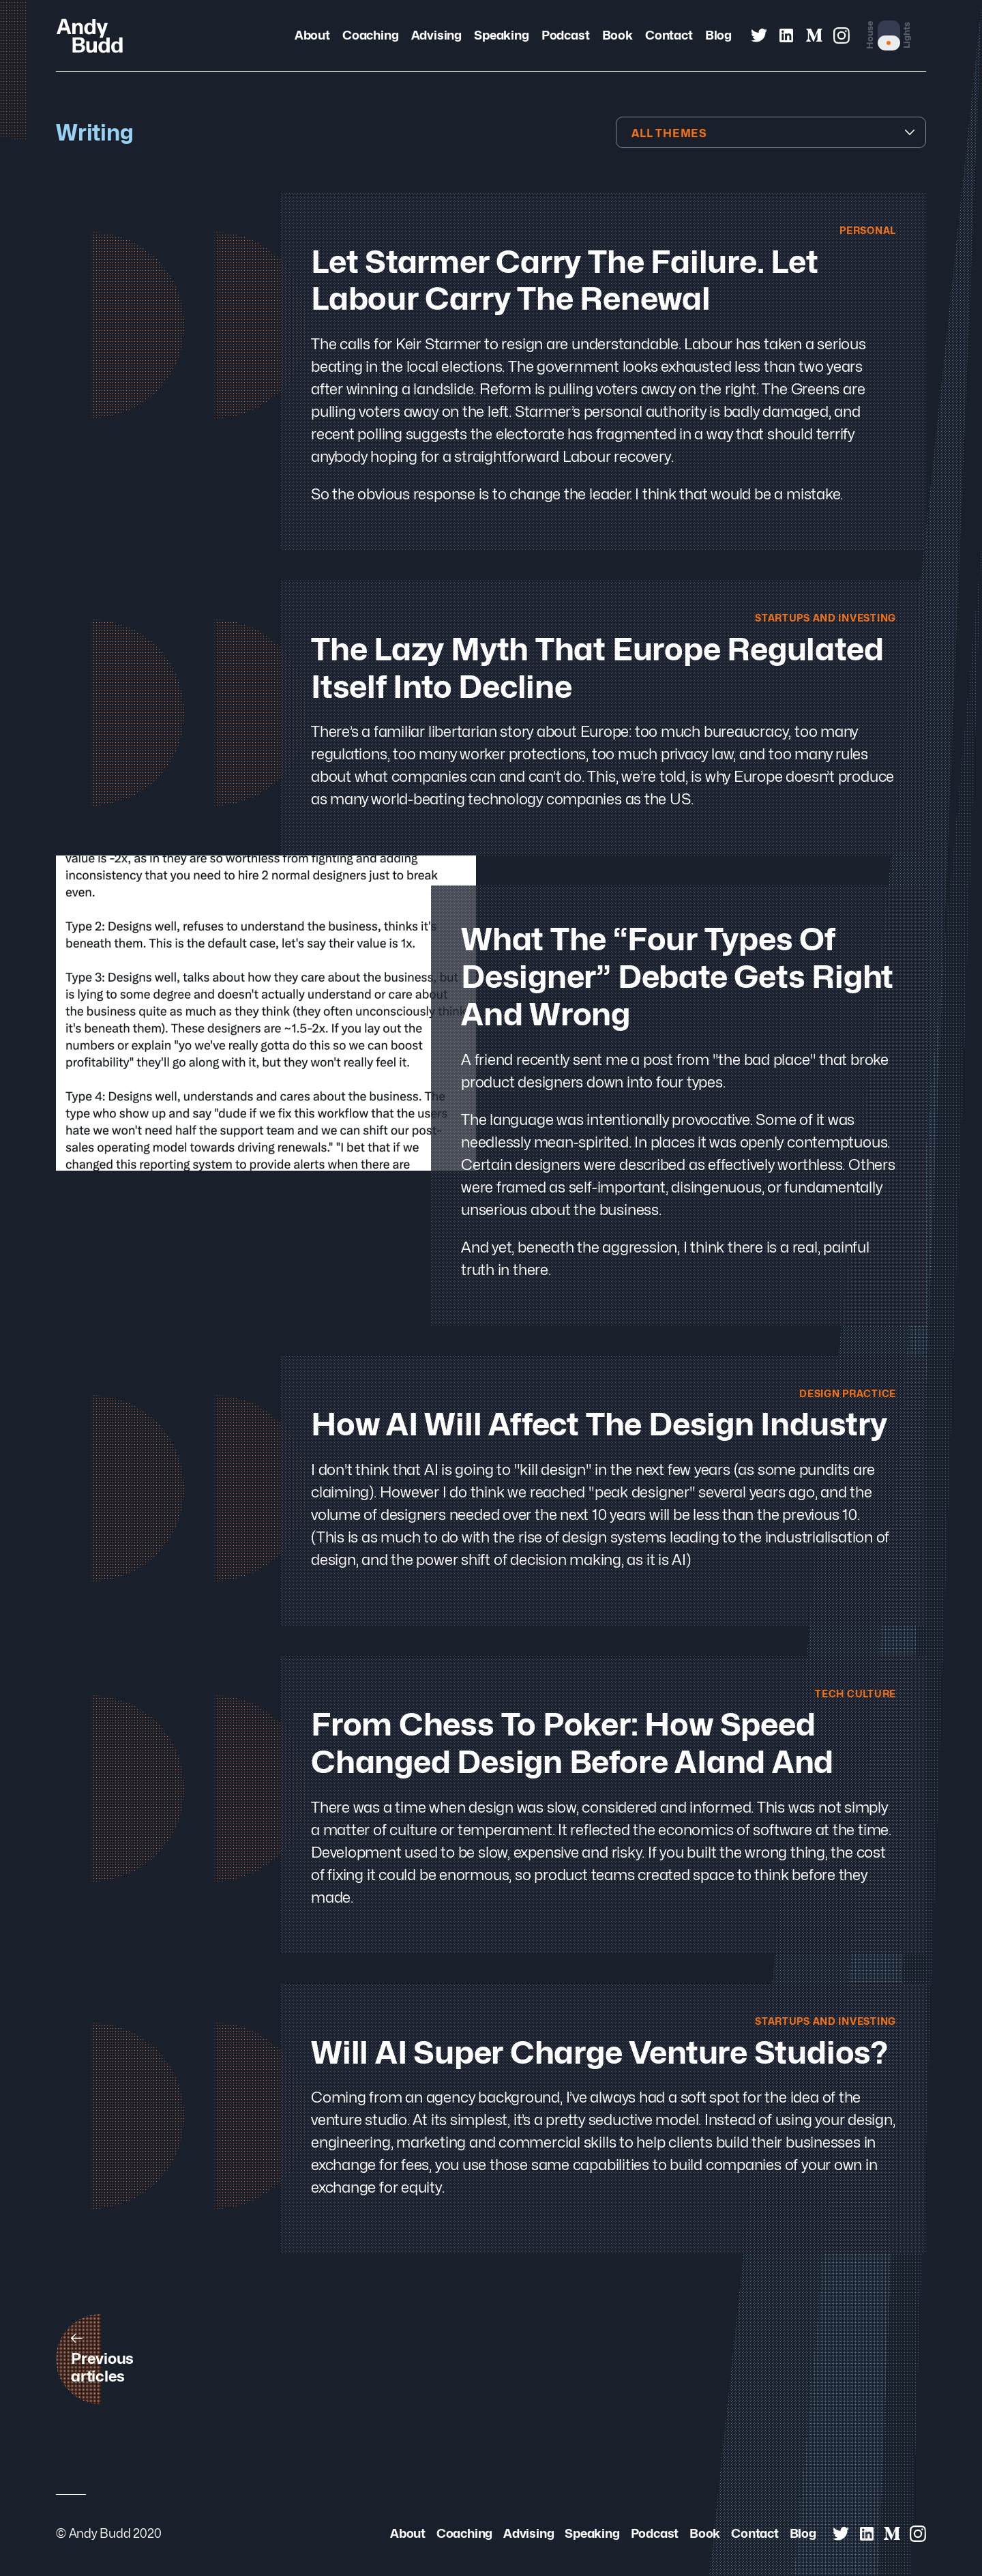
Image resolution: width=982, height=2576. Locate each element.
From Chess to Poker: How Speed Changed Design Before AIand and (572, 1745)
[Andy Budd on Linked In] (786, 35)
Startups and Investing (819, 618)
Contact (668, 34)
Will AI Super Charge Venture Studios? (599, 2055)
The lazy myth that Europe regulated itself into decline (597, 669)
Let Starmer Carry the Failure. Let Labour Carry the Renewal (564, 281)
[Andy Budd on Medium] (814, 35)
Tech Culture (852, 1694)
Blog (718, 34)
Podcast (565, 34)
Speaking (501, 34)
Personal (865, 230)
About (312, 34)
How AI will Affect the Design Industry (599, 1427)
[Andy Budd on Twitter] (759, 35)
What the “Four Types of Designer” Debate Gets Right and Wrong (677, 978)
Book (617, 34)
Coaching (370, 34)
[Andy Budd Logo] (89, 35)
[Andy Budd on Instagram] (841, 35)
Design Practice (843, 1394)
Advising (436, 34)
